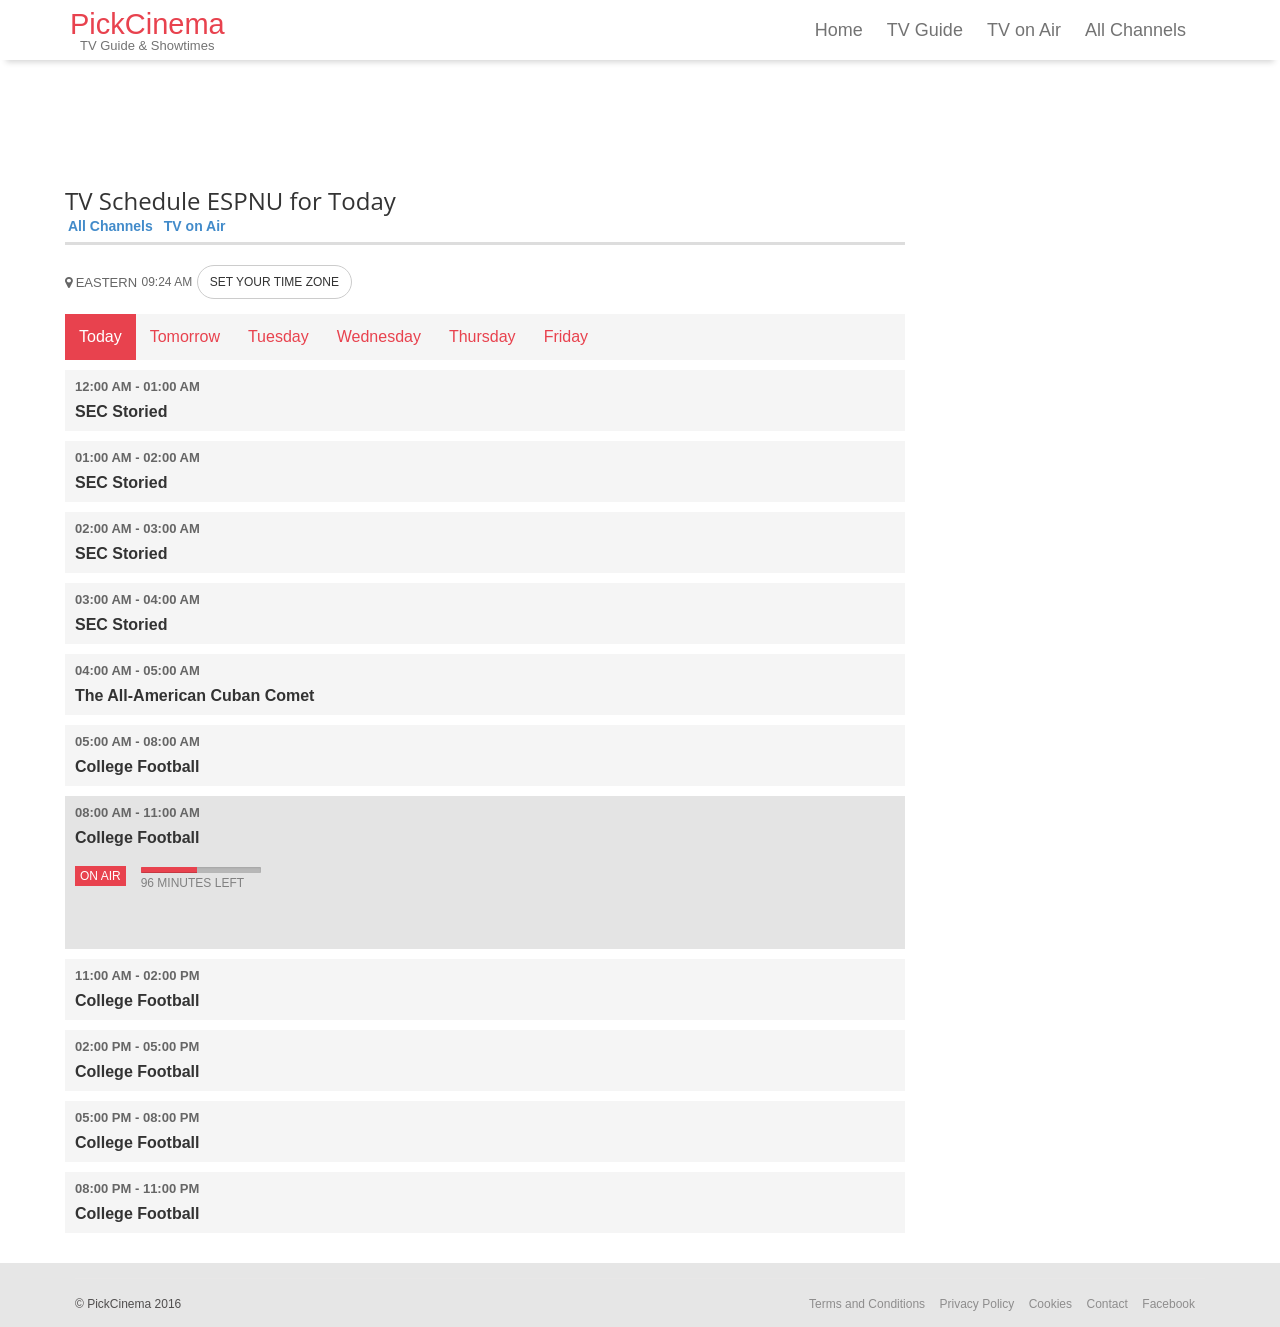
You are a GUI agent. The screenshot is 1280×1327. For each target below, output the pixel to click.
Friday (566, 336)
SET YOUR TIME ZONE (274, 282)
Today (100, 336)
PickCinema (147, 30)
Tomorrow (185, 336)
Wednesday (379, 336)
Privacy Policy (977, 1304)
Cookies (1050, 1304)
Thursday (482, 336)
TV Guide (925, 30)
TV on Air (1024, 30)
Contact (1106, 1304)
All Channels (1135, 30)
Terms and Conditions (867, 1304)
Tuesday (278, 336)
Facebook (1168, 1304)
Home (839, 30)
